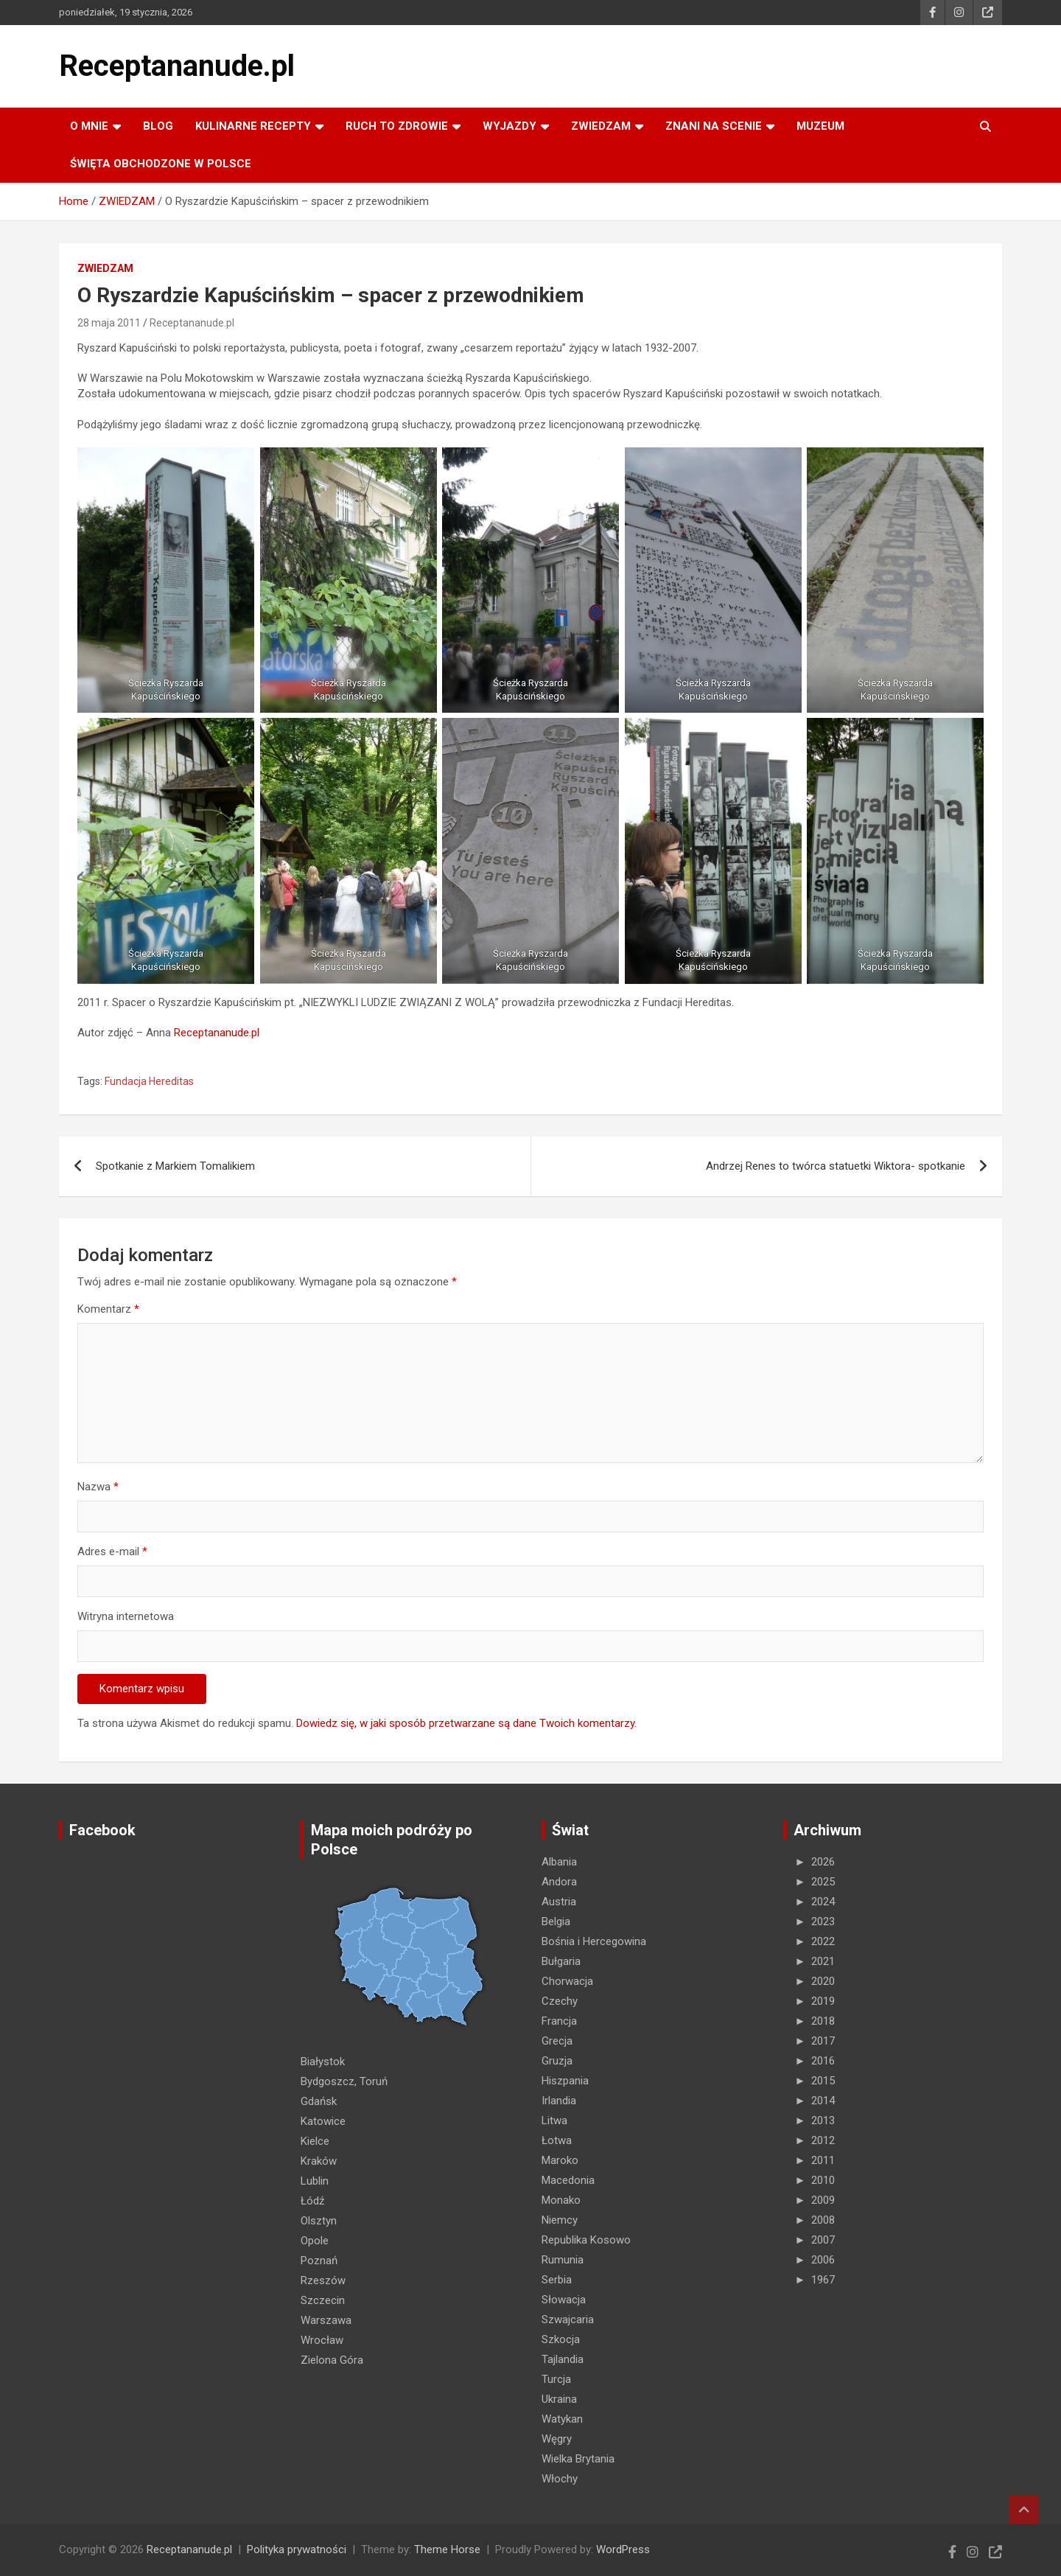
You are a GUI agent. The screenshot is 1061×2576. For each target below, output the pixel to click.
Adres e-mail (112, 1551)
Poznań (319, 2260)
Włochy (560, 2478)
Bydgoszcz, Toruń (344, 2081)
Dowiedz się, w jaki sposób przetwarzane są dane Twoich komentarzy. (466, 1723)
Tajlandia (563, 2359)
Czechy (560, 2001)
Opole (315, 2240)
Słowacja (564, 2299)
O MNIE (89, 126)
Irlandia (559, 2100)
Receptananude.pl (177, 66)
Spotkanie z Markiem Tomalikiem (175, 1166)
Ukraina (559, 2399)
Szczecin (323, 2300)
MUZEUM (820, 126)
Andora (559, 1881)
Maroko (560, 2160)
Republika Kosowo (586, 2240)
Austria (559, 1901)
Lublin (315, 2181)
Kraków (319, 2161)
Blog (158, 126)
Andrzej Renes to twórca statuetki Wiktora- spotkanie (835, 1166)
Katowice (323, 2121)
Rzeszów (323, 2280)
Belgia (556, 1921)
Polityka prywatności (296, 2549)
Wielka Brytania (578, 2458)
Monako (561, 2200)
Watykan (562, 2419)
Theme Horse (447, 2549)
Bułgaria (561, 1961)
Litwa (554, 2120)
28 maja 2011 (109, 323)
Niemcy (560, 2220)
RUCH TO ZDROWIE (397, 126)
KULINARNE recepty (253, 126)
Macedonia (568, 2180)
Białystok (323, 2061)
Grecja (557, 2041)
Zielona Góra (332, 2360)
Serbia (557, 2279)
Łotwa (557, 2140)
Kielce (315, 2141)
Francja (559, 2021)
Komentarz (108, 1309)
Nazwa (98, 1486)
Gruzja (557, 2060)
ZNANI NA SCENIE (713, 126)
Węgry (557, 2439)
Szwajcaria (568, 2319)
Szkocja (561, 2339)
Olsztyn (319, 2220)
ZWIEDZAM (601, 126)
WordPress (623, 2549)
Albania (559, 1861)
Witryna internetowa (125, 1616)
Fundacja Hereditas (149, 1081)
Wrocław (322, 2340)
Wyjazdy (509, 126)
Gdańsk (319, 2101)
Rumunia (563, 2259)
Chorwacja (567, 1981)
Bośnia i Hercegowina (594, 1941)
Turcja (556, 2379)
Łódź (312, 2200)
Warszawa (326, 2320)
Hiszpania (565, 2080)
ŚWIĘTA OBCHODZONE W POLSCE (160, 163)
